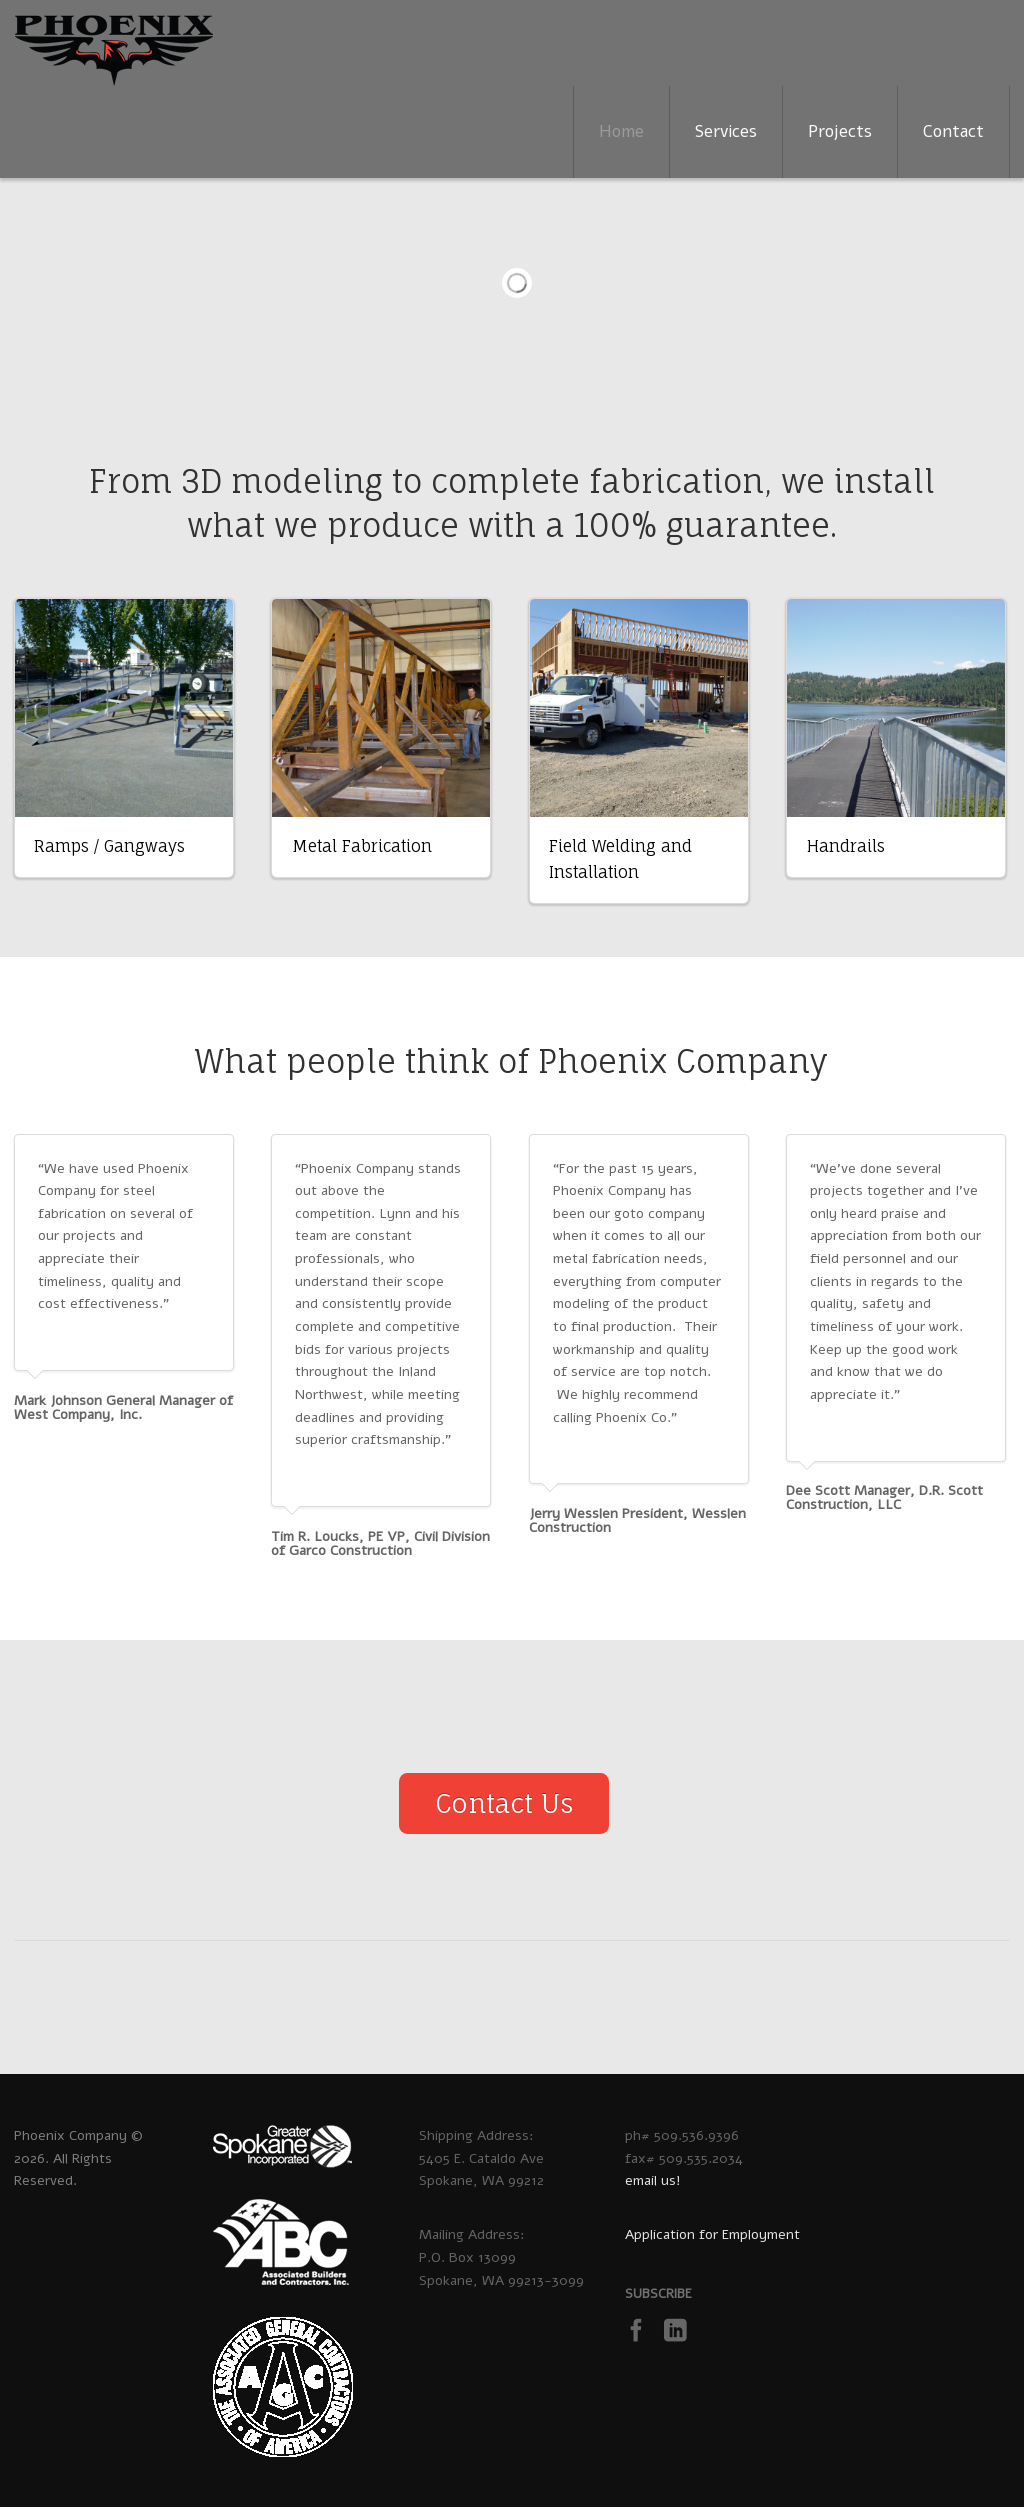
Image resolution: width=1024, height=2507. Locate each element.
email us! (653, 2180)
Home (621, 131)
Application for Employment (712, 2234)
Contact (953, 131)
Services (726, 131)
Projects (840, 131)
